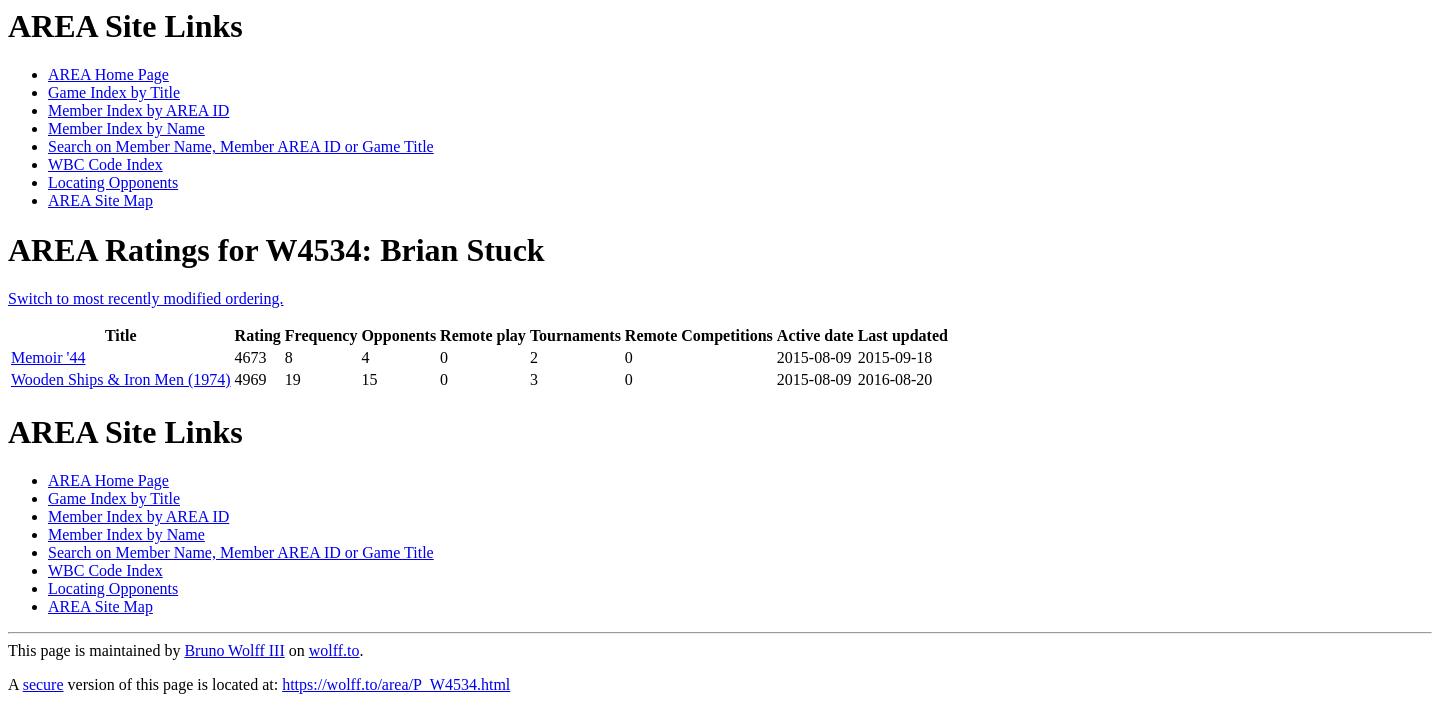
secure (43, 684)
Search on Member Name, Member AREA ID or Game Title (241, 146)
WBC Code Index (105, 164)
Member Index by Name (126, 128)
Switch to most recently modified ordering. (146, 298)
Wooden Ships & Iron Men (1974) (121, 379)
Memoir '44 (48, 357)
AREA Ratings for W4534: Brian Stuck (276, 250)
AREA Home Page (108, 74)
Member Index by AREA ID (138, 110)
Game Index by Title (114, 92)
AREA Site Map (100, 200)
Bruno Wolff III (234, 650)
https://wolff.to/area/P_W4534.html (396, 684)
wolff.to (334, 650)
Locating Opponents (113, 182)
